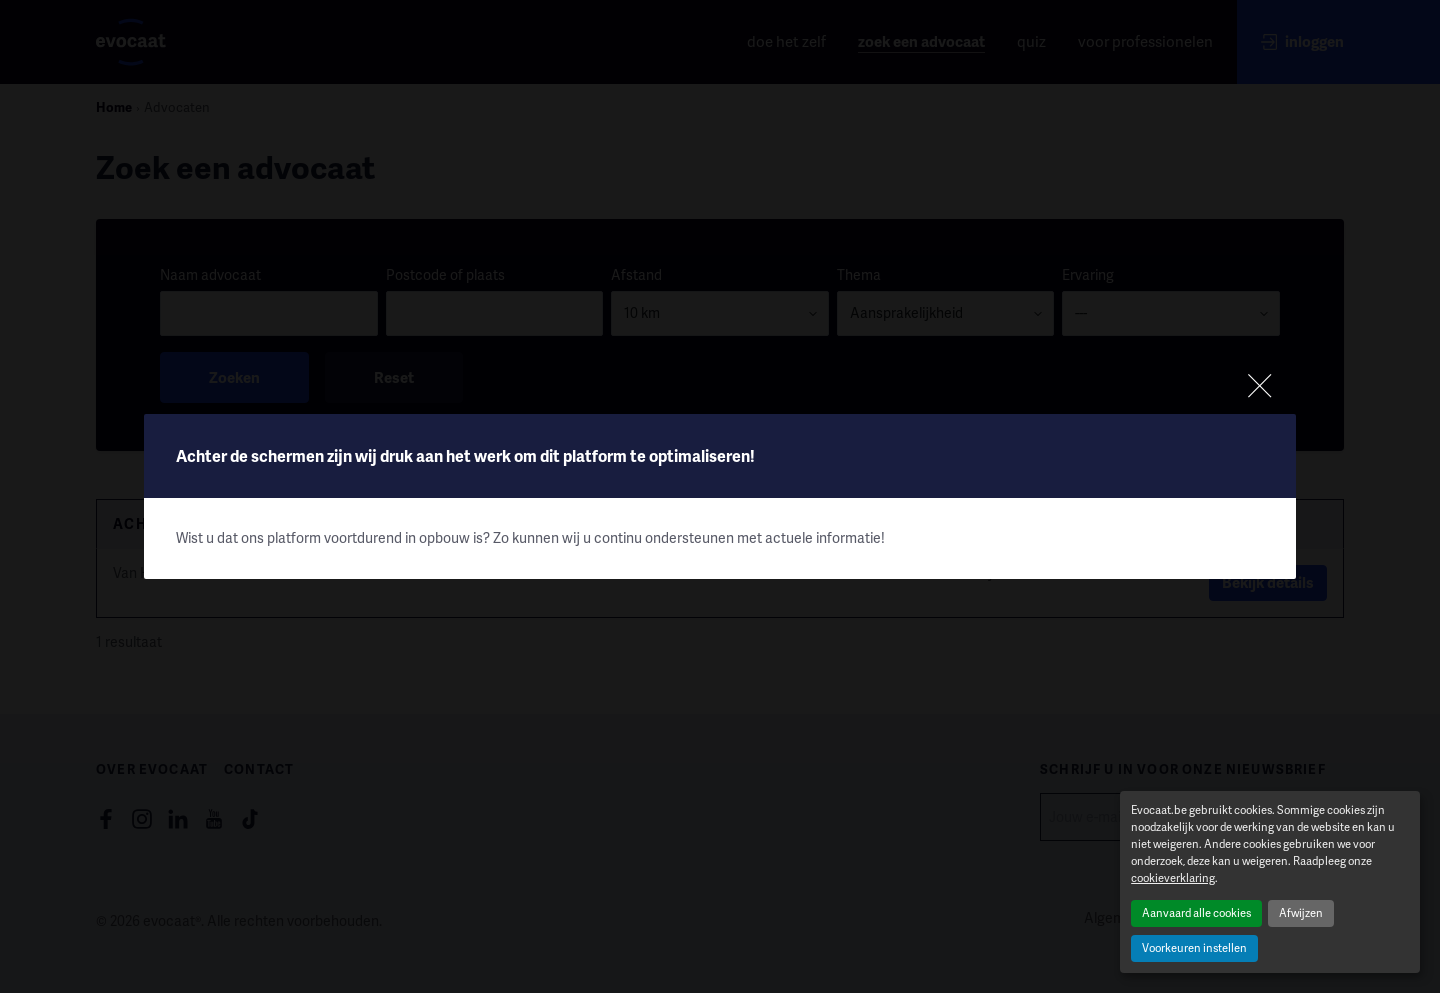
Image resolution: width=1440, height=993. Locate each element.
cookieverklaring (1173, 877)
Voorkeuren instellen (1194, 947)
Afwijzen (1301, 912)
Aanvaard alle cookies (1196, 912)
